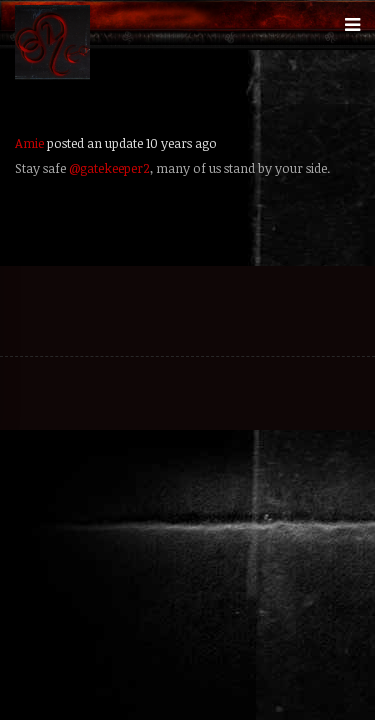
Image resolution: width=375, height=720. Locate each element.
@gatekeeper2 (109, 168)
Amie (29, 143)
